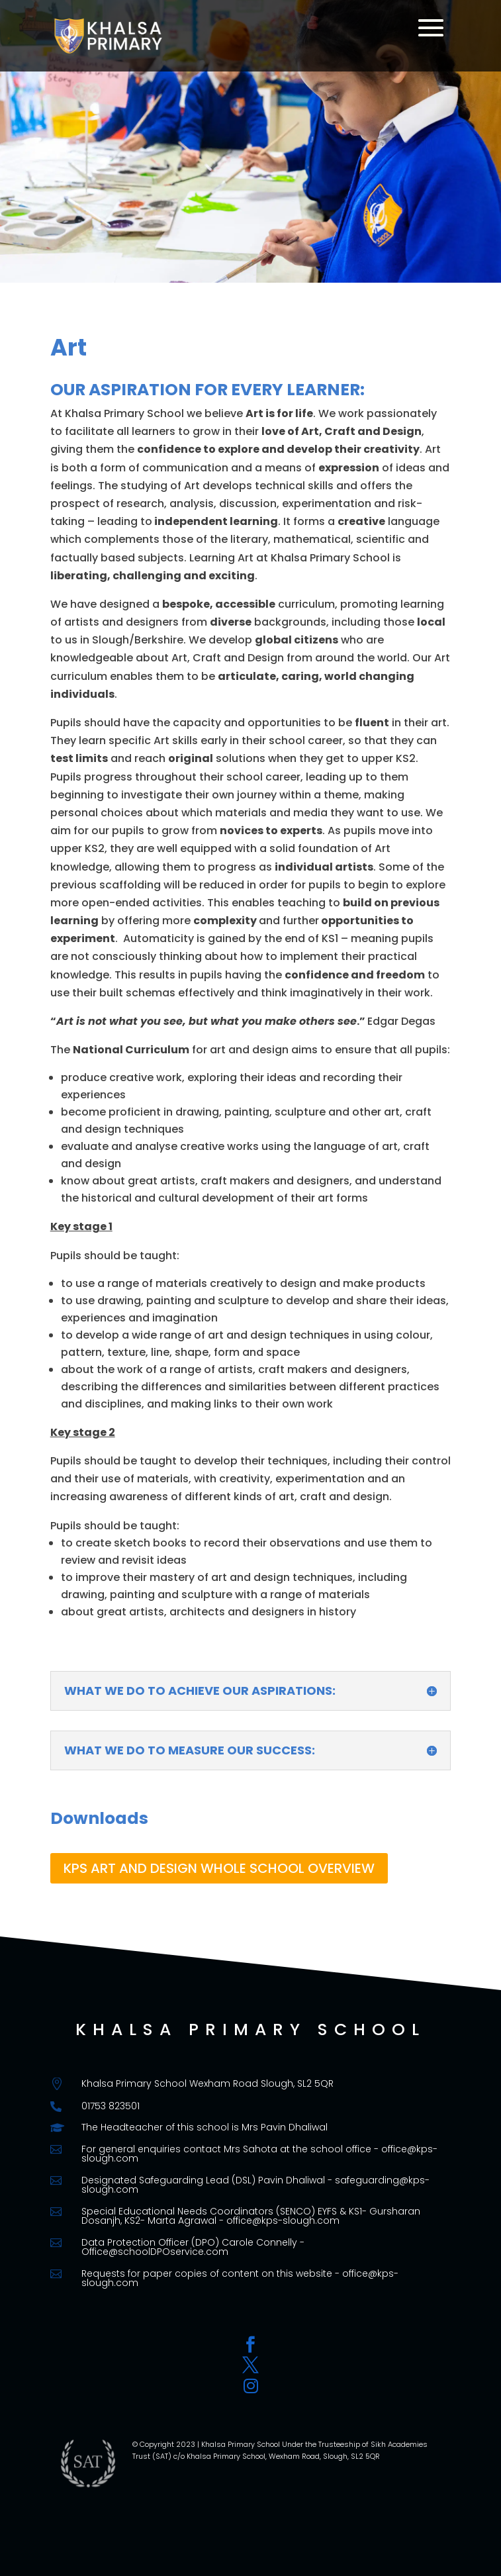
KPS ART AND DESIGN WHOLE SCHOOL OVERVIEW (219, 1868)
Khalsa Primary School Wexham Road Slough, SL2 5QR (207, 2083)
